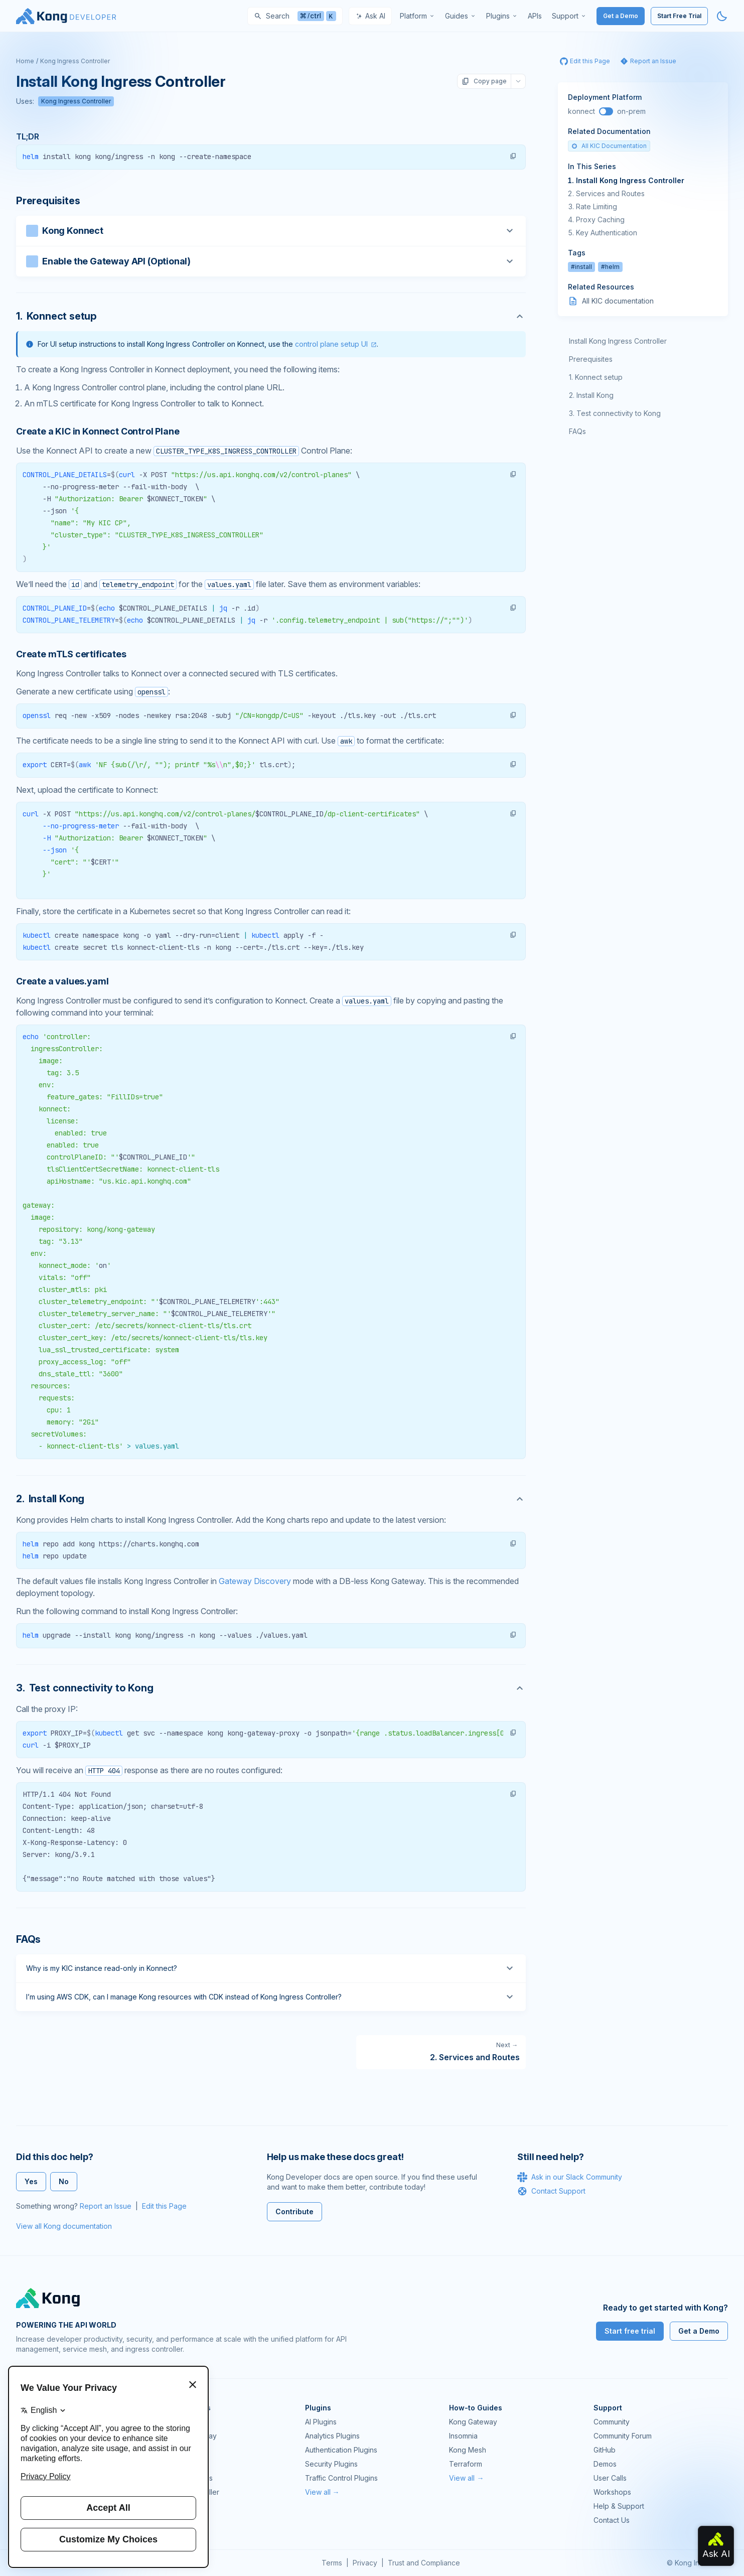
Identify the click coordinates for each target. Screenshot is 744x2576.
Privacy (365, 2562)
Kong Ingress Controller (75, 61)
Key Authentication (606, 232)
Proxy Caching (600, 219)
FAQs (577, 431)
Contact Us (611, 2520)
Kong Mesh (179, 2450)
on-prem (631, 111)
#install (581, 266)
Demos (605, 2464)
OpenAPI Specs (187, 2478)
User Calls (610, 2478)
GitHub (604, 2450)
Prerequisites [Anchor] (48, 201)
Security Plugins (331, 2464)
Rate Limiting (596, 206)
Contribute (294, 2211)
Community (611, 2421)
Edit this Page (164, 2206)
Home (25, 61)
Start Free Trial (679, 16)
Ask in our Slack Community (569, 2177)
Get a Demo (620, 16)
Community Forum (622, 2435)
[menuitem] (417, 16)
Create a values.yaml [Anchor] (62, 981)
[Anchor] (271, 316)
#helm (610, 266)
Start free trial (630, 2331)
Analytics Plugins (332, 2435)
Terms (332, 2562)
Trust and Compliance (424, 2562)
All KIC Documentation (609, 146)
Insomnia (175, 2464)
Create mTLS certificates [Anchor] (71, 654)
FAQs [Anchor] (28, 1939)
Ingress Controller (190, 2492)
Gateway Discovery (255, 1581)
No (64, 2181)
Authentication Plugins (341, 2450)
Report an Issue (105, 2206)
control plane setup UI (331, 344)
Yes (31, 2181)
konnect (581, 111)
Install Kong (595, 395)
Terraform (465, 2464)
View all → (322, 2492)
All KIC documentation (618, 301)
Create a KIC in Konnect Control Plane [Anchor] (97, 431)
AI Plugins (321, 2421)
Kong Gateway (185, 2421)
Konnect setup (599, 377)
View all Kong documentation (64, 2226)
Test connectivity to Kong (618, 413)
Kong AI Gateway (189, 2435)
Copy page (484, 81)
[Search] (295, 16)
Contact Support (551, 2191)
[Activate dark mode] (722, 16)
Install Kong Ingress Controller (630, 180)
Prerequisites (591, 359)
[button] (513, 156)
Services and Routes (610, 193)
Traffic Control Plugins (341, 2478)
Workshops (612, 2492)
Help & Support (618, 2506)
